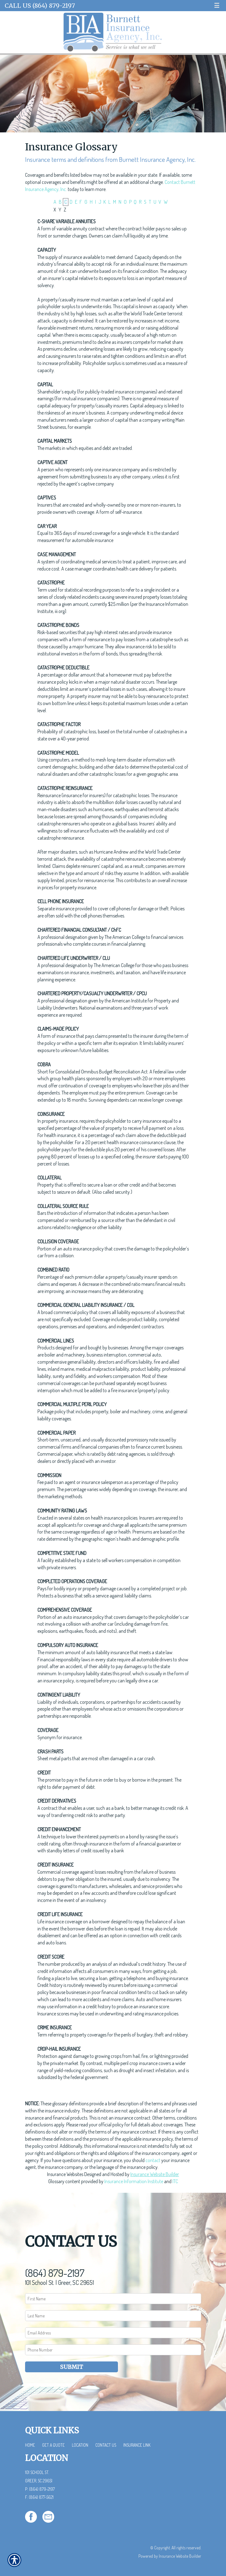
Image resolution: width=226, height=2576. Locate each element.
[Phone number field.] (113, 2349)
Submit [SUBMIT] (71, 2366)
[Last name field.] (113, 2315)
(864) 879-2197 (55, 2273)
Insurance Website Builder (154, 2174)
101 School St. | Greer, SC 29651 (59, 2282)
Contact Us (105, 2445)
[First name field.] (113, 2298)
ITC (175, 2181)
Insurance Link (136, 2445)
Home (30, 2445)
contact (153, 2160)
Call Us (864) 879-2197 (40, 5)
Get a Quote (53, 2445)
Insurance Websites (65, 2174)
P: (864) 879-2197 (40, 2489)
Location (80, 2445)
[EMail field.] (113, 2332)
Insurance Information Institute (133, 2181)
